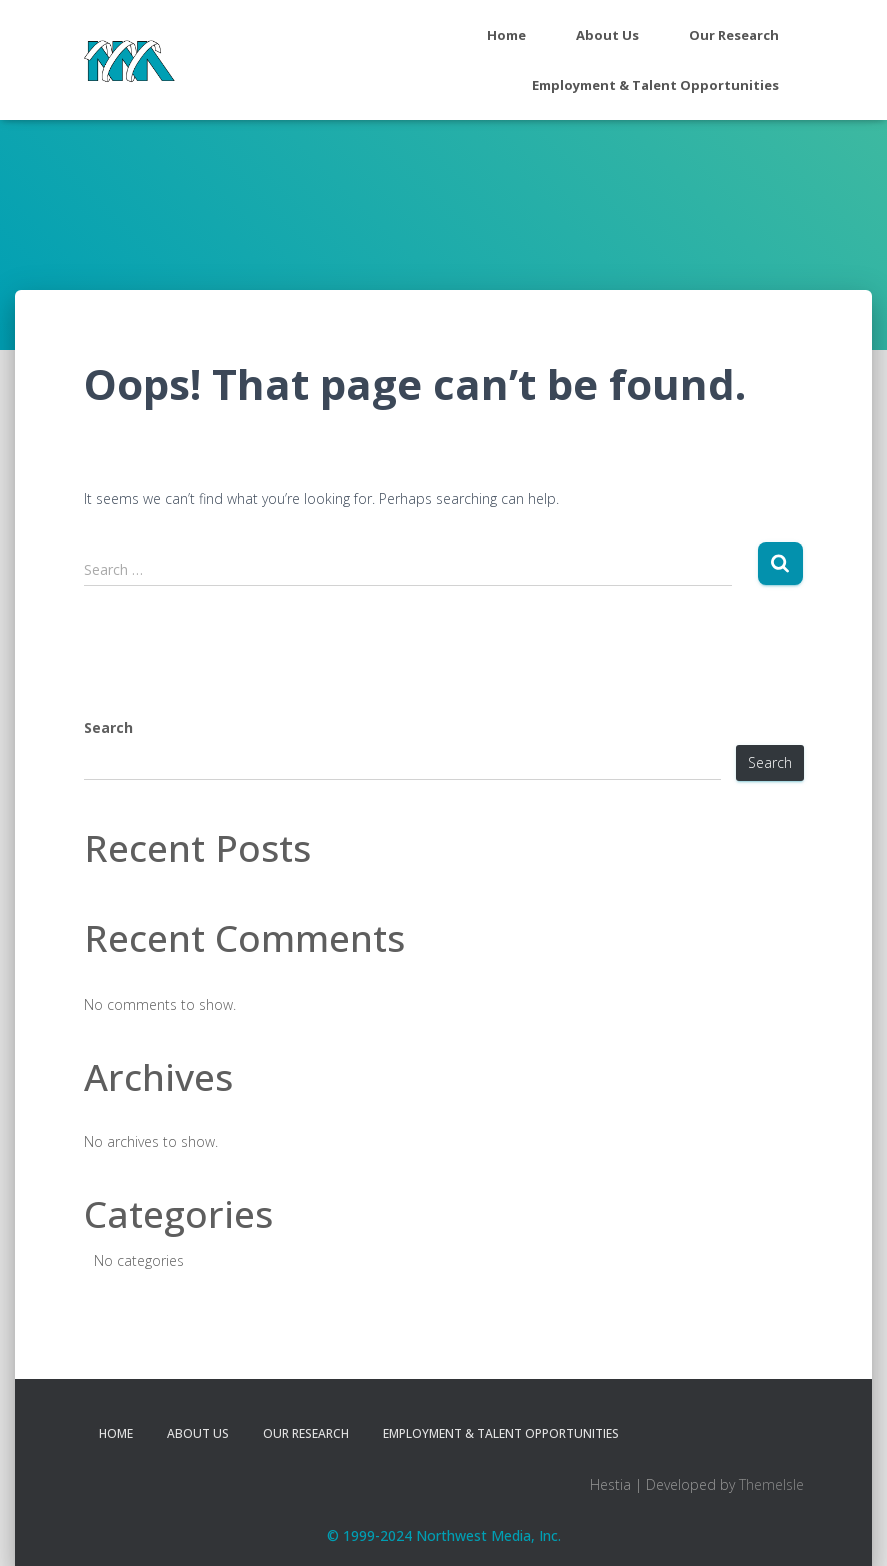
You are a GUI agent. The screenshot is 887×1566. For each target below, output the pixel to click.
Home (506, 35)
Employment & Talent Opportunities (655, 85)
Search (108, 727)
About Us (607, 35)
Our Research (734, 35)
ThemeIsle (771, 1484)
